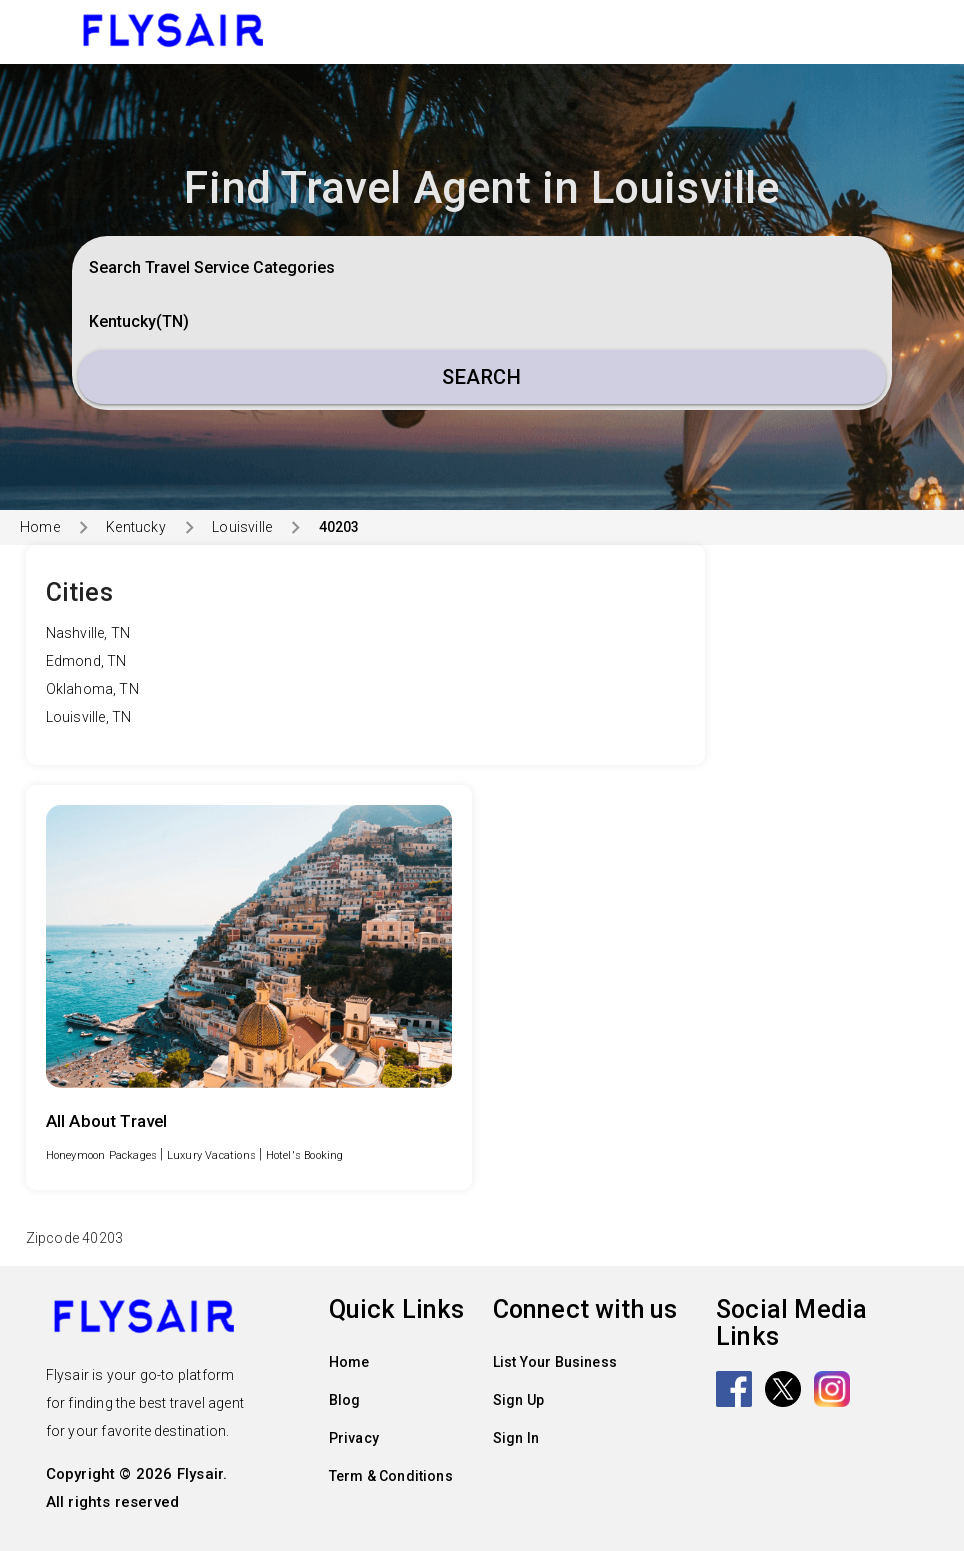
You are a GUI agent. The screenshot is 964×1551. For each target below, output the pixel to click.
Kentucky (136, 527)
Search (481, 377)
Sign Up (518, 1400)
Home (40, 527)
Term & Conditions (391, 1476)
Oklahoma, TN (92, 689)
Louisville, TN (89, 717)
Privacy (354, 1438)
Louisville (242, 527)
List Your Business (555, 1362)
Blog (345, 1400)
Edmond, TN (86, 661)
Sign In (516, 1438)
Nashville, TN (88, 633)
